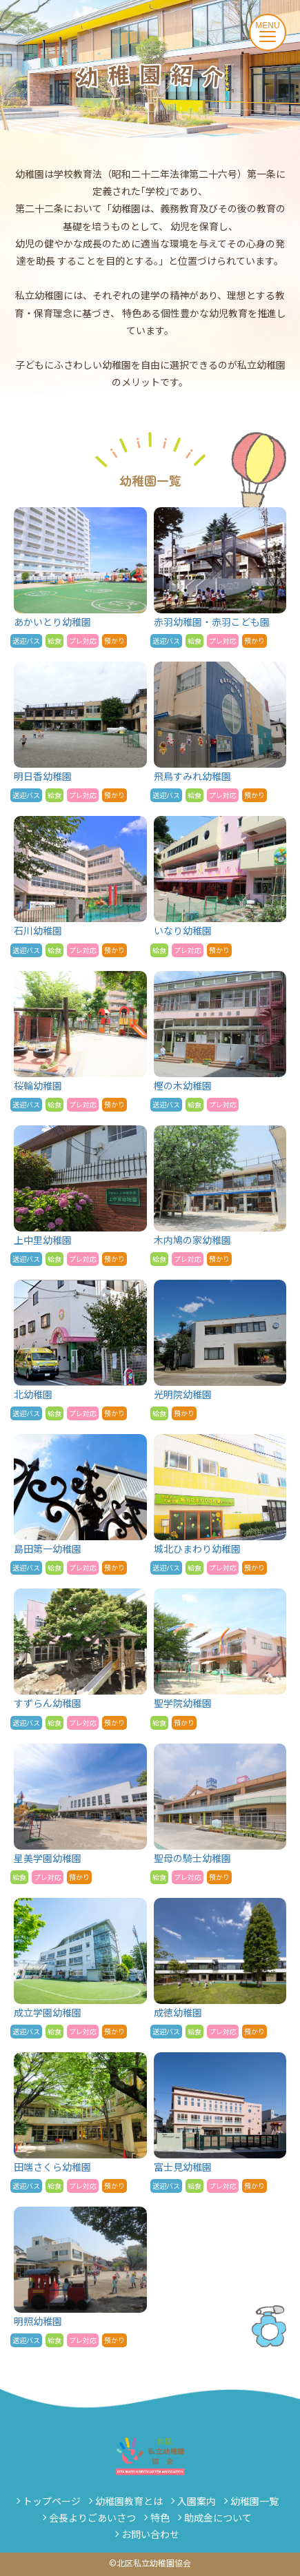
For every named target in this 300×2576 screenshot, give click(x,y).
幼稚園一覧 (254, 2501)
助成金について (218, 2517)
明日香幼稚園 (80, 732)
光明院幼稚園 (220, 1350)
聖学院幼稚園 (220, 1658)
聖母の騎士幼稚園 (220, 1814)
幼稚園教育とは (129, 2501)
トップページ (52, 2501)
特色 (160, 2517)
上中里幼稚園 (80, 1195)
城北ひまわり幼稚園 (220, 1504)
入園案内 (196, 2501)
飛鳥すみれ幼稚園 (220, 732)
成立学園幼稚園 (80, 1968)
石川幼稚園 (80, 886)
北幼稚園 (80, 1350)
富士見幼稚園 (220, 2122)
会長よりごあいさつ (92, 2517)
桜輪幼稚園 (80, 1041)
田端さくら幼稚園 (80, 2122)
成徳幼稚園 (220, 1968)
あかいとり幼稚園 (80, 577)
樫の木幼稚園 (220, 1041)
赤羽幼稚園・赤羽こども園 (220, 577)
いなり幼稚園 (220, 886)
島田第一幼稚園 (80, 1504)
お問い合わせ (150, 2534)
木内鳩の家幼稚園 (220, 1195)
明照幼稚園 (80, 2277)
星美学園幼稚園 (80, 1814)
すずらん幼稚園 (80, 1658)
